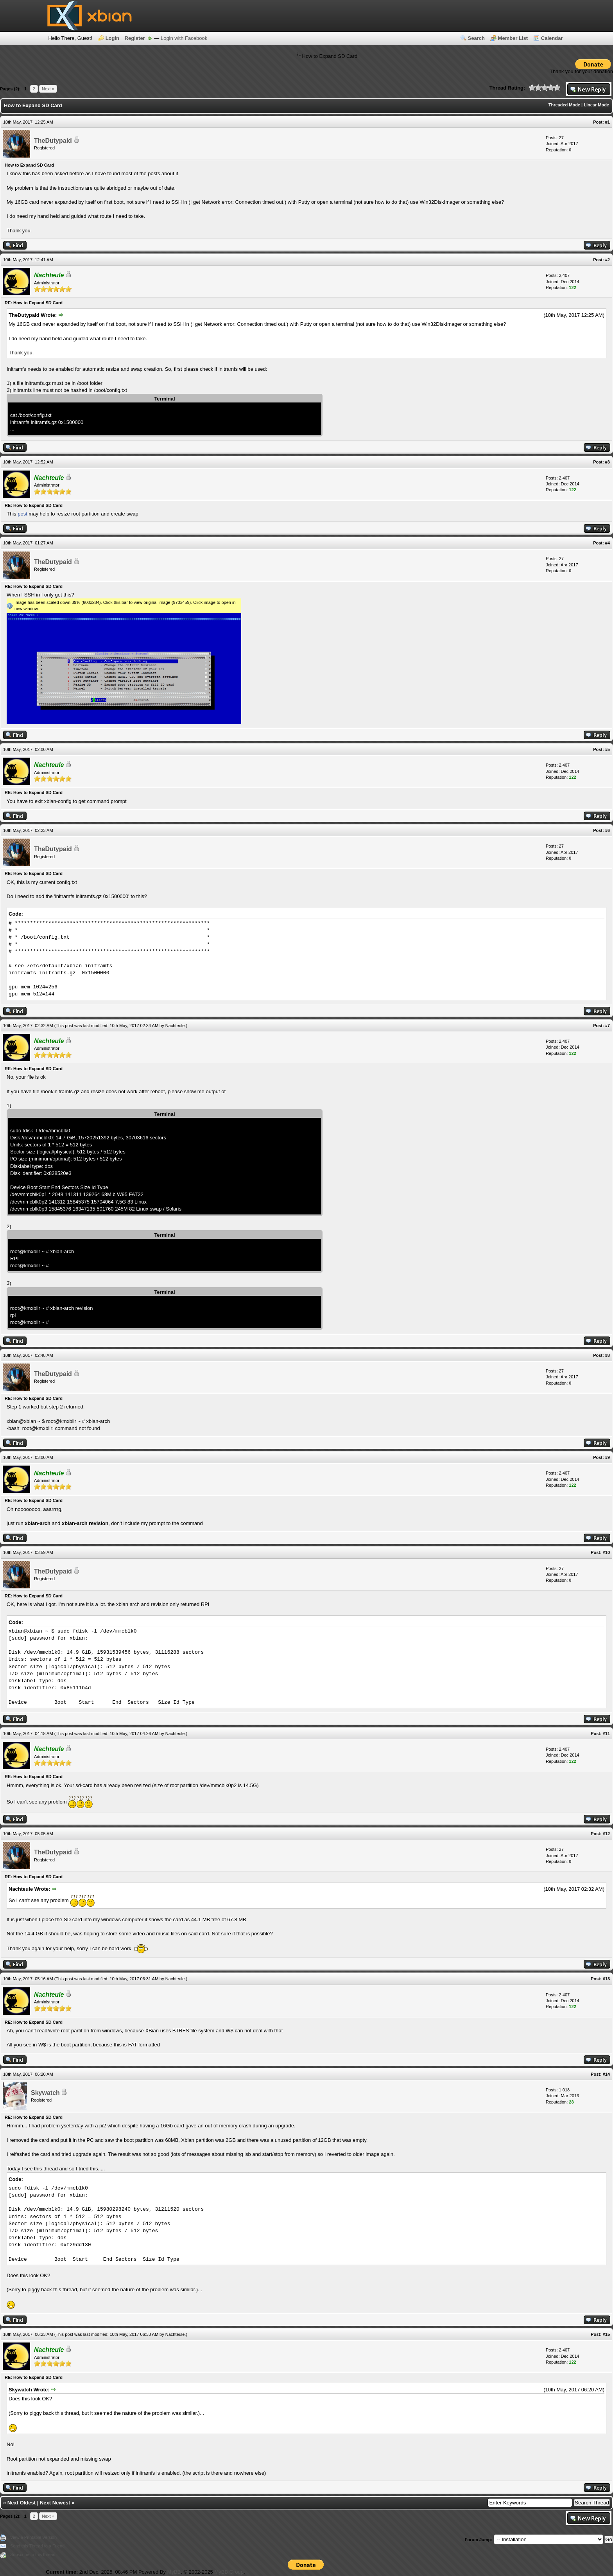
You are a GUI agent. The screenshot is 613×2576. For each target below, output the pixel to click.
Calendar (552, 38)
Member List (513, 38)
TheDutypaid (53, 140)
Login (112, 38)
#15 (606, 2334)
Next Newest (55, 2503)
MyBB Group (228, 2572)
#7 (607, 1025)
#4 (607, 543)
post (22, 514)
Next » (48, 88)
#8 (607, 1355)
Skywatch (45, 2092)
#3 (607, 462)
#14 (606, 2074)
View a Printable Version (33, 2537)
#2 (607, 259)
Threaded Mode (564, 104)
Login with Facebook (184, 38)
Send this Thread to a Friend (37, 2546)
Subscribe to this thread (33, 2554)
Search (476, 38)
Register (135, 38)
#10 (606, 1552)
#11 (606, 1733)
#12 (606, 1833)
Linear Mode (596, 104)
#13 (606, 1978)
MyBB (174, 2572)
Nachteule (175, 1025)
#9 (607, 1457)
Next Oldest (21, 2503)
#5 (607, 749)
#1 (607, 122)
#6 (607, 830)
